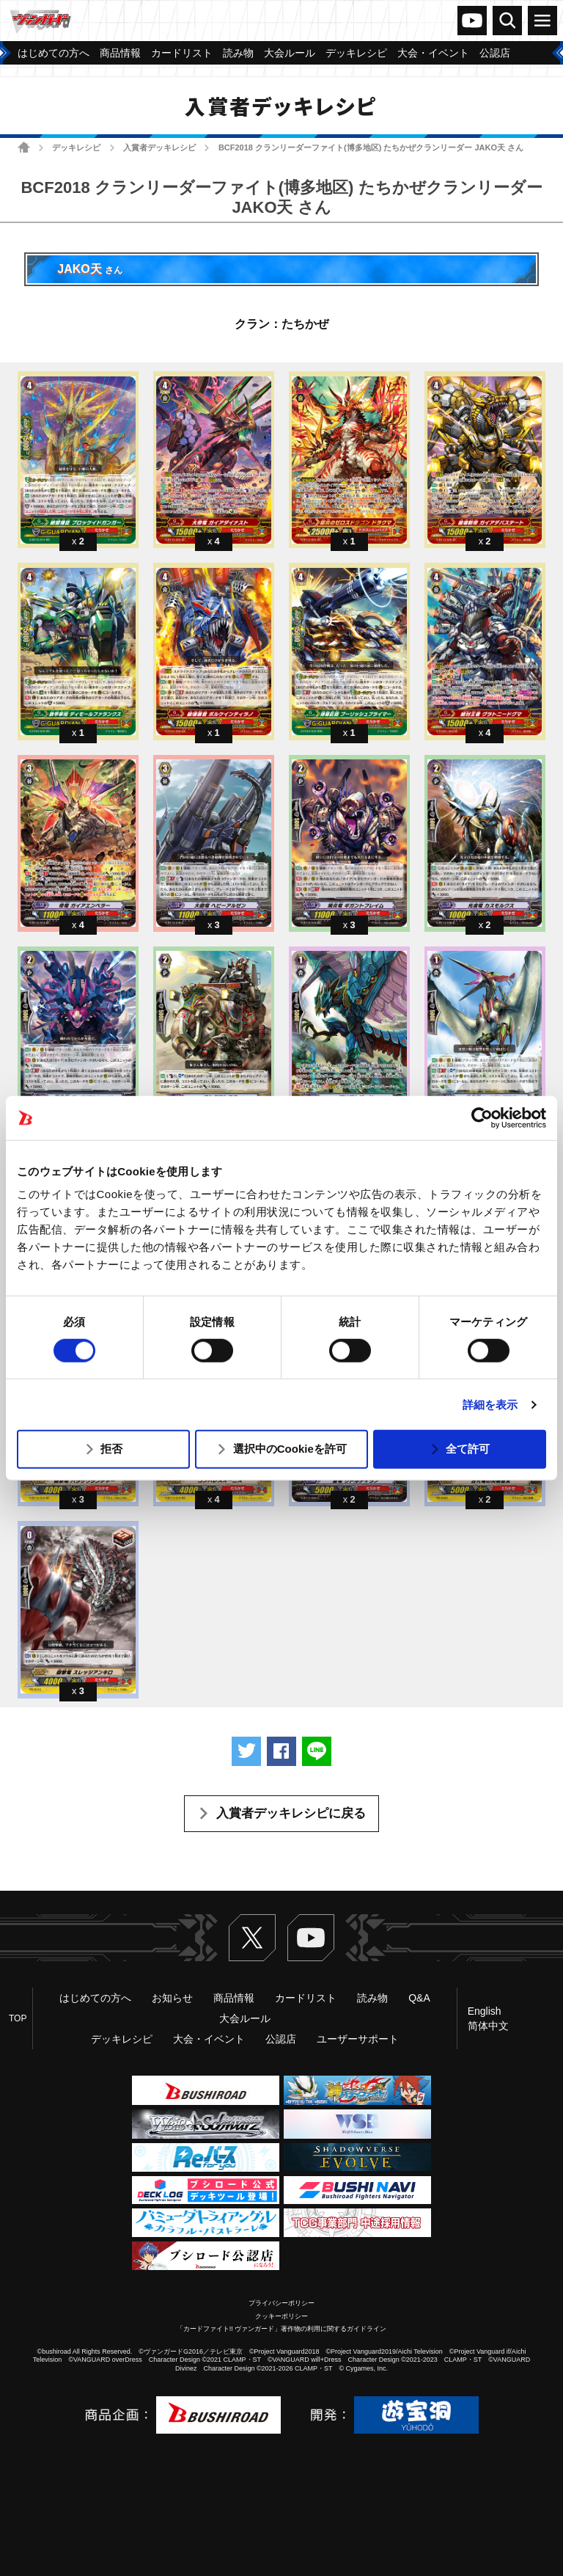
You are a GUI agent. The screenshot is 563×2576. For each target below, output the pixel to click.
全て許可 (468, 1448)
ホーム (24, 147)
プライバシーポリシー (281, 2303)
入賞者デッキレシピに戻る (291, 1813)
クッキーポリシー (281, 2316)
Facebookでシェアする (281, 1751)
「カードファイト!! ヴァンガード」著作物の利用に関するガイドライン (282, 2328)
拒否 (111, 1448)
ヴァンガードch (472, 20)
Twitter (252, 1937)
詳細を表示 (490, 1404)
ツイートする (246, 1751)
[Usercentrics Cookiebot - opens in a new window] (482, 1117)
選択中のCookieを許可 (290, 1448)
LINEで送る (316, 1751)
